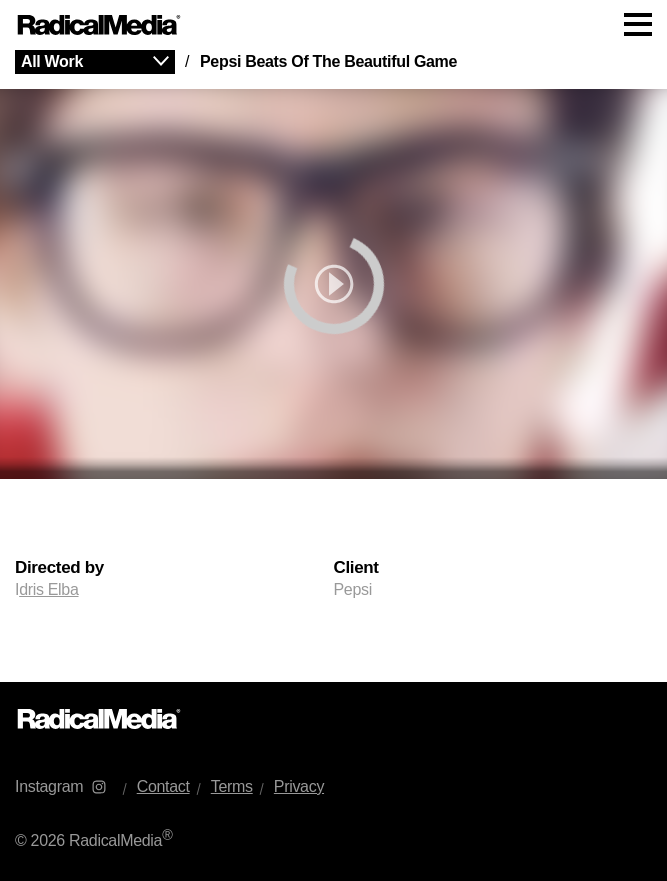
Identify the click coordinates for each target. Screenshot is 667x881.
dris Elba (48, 589)
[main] (333, 366)
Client (356, 568)
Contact (163, 786)
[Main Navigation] (333, 25)
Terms (232, 786)
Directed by (59, 568)
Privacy (299, 786)
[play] (333, 284)
